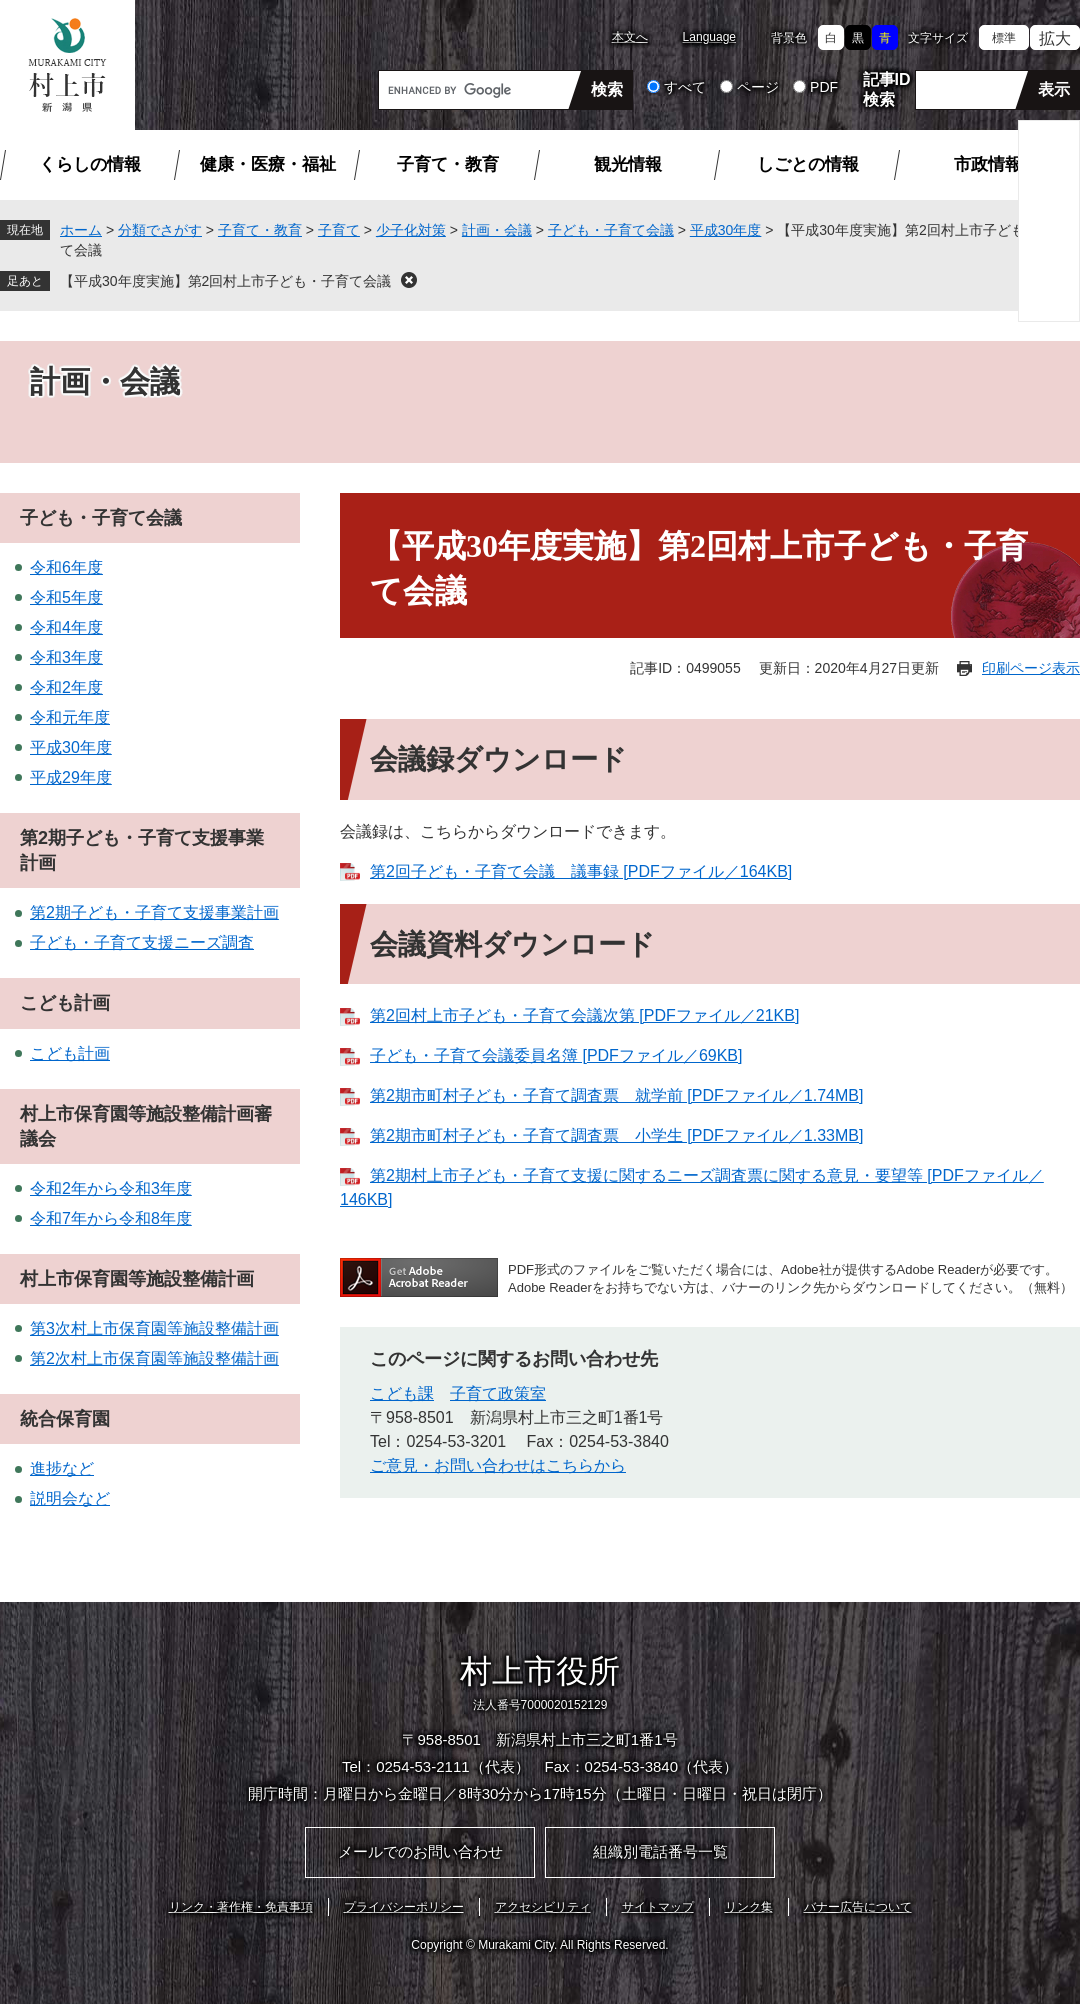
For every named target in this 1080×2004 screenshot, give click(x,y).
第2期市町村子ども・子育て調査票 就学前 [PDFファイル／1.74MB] (616, 1095)
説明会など (70, 1498)
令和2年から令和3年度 (111, 1188)
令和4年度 (66, 627)
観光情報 (628, 164)
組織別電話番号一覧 (660, 1851)
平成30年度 (726, 230)
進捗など (62, 1468)
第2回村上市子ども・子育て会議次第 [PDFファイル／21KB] (584, 1015)
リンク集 (749, 1907)
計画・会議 (497, 230)
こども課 (402, 1393)
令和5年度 (66, 597)
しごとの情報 (808, 164)
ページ (758, 87)
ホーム (81, 230)
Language (709, 37)
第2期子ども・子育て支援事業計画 (154, 912)
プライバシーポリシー (404, 1907)
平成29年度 (71, 777)
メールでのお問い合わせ (420, 1851)
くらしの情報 (90, 164)
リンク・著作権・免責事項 (241, 1907)
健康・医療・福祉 (268, 164)
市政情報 (988, 164)
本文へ (630, 37)
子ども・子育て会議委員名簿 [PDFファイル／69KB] (556, 1055)
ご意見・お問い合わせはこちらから (498, 1465)
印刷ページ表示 (1031, 668)
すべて (685, 87)
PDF (824, 87)
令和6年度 (66, 567)
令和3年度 (66, 657)
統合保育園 (65, 1419)
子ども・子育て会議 (611, 230)
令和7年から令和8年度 (111, 1218)
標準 (1004, 38)
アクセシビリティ (543, 1907)
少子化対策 (411, 230)
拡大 (1055, 38)
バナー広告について (858, 1907)
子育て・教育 (448, 164)
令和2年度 (66, 687)
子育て (339, 230)
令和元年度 (70, 717)
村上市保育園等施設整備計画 (137, 1279)
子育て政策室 (498, 1393)
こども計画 (65, 1003)
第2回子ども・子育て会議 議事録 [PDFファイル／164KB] (581, 871)
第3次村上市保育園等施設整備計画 (154, 1328)
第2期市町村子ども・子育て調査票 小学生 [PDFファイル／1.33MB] (616, 1135)
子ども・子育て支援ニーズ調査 (142, 942)
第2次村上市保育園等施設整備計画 (154, 1358)
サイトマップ (658, 1907)
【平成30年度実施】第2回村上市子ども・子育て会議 (225, 281)
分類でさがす (160, 230)
